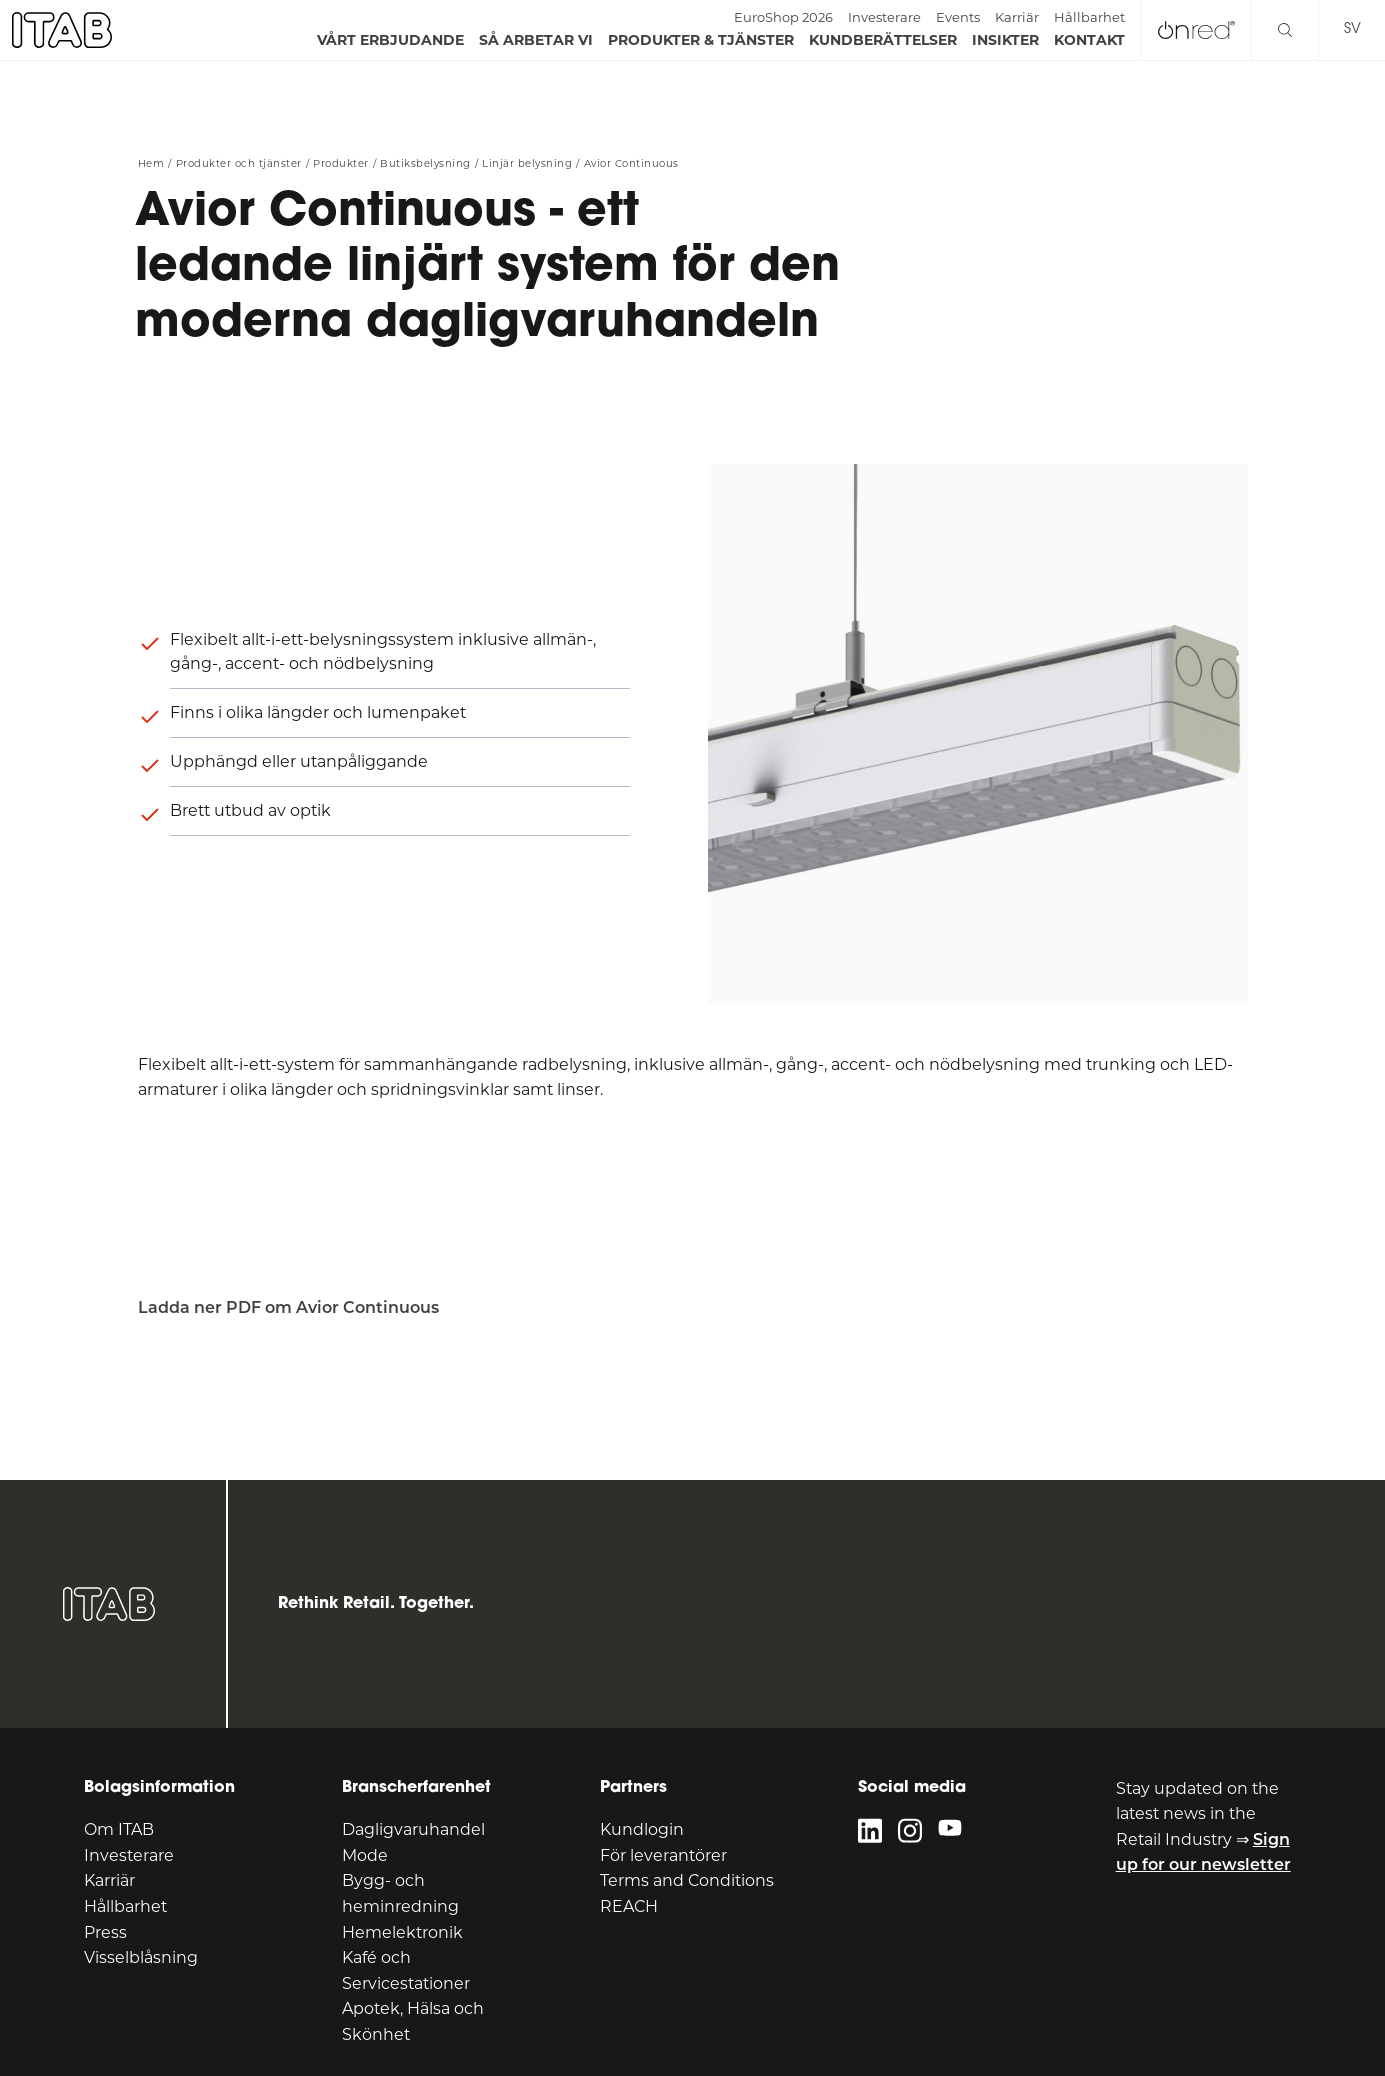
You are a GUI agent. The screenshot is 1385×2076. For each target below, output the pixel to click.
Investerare (884, 17)
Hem (151, 164)
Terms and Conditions (687, 1880)
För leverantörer (663, 1855)
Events (958, 17)
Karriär (1017, 17)
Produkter (341, 164)
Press (105, 1932)
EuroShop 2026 (783, 17)
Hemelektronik (402, 1932)
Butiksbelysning (425, 164)
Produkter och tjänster (239, 164)
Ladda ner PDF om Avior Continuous (288, 1307)
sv (1352, 29)
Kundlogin (642, 1829)
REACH (629, 1906)
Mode (365, 1855)
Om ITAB (119, 1829)
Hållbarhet (1089, 17)
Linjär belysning (527, 164)
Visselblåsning (141, 1957)
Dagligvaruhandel (413, 1829)
